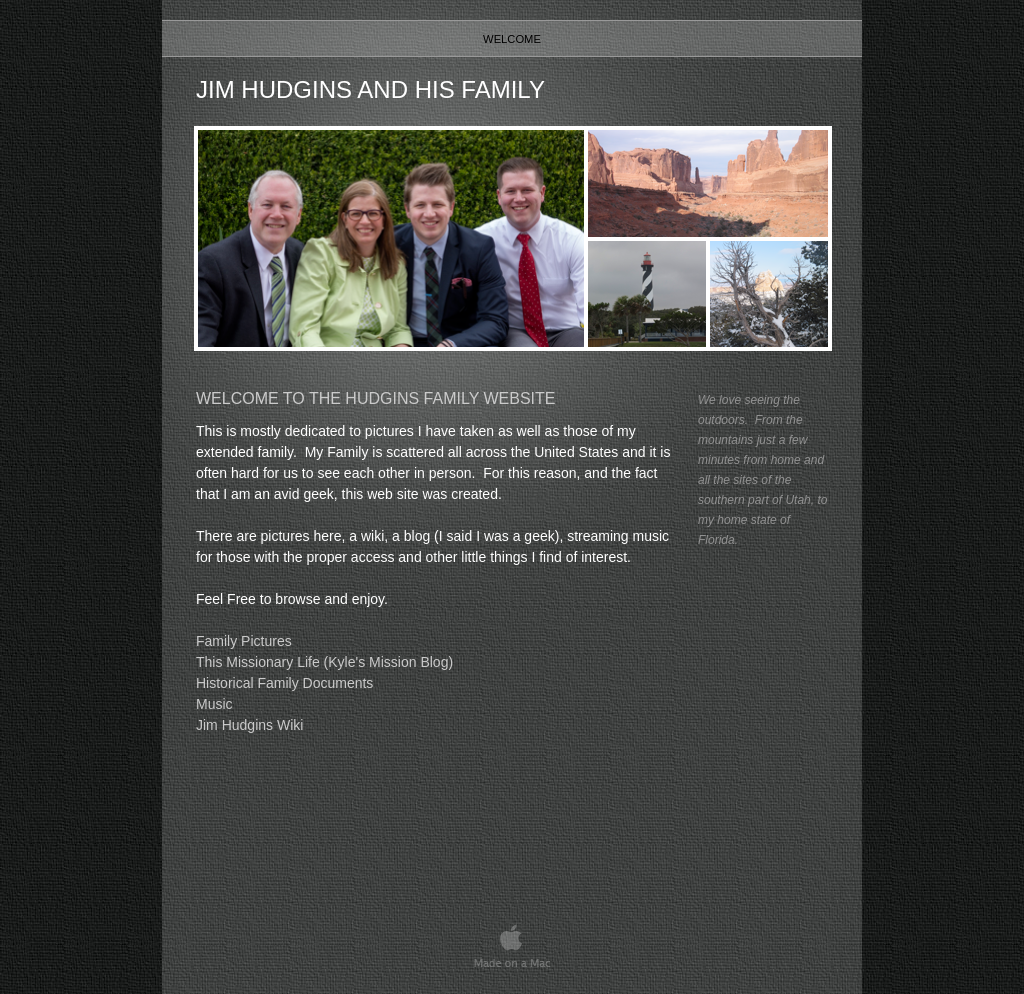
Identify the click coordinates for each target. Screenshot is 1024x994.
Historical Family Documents (284, 683)
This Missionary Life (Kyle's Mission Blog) (324, 662)
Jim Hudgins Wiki (249, 725)
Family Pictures (244, 641)
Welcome (512, 39)
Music (214, 704)
